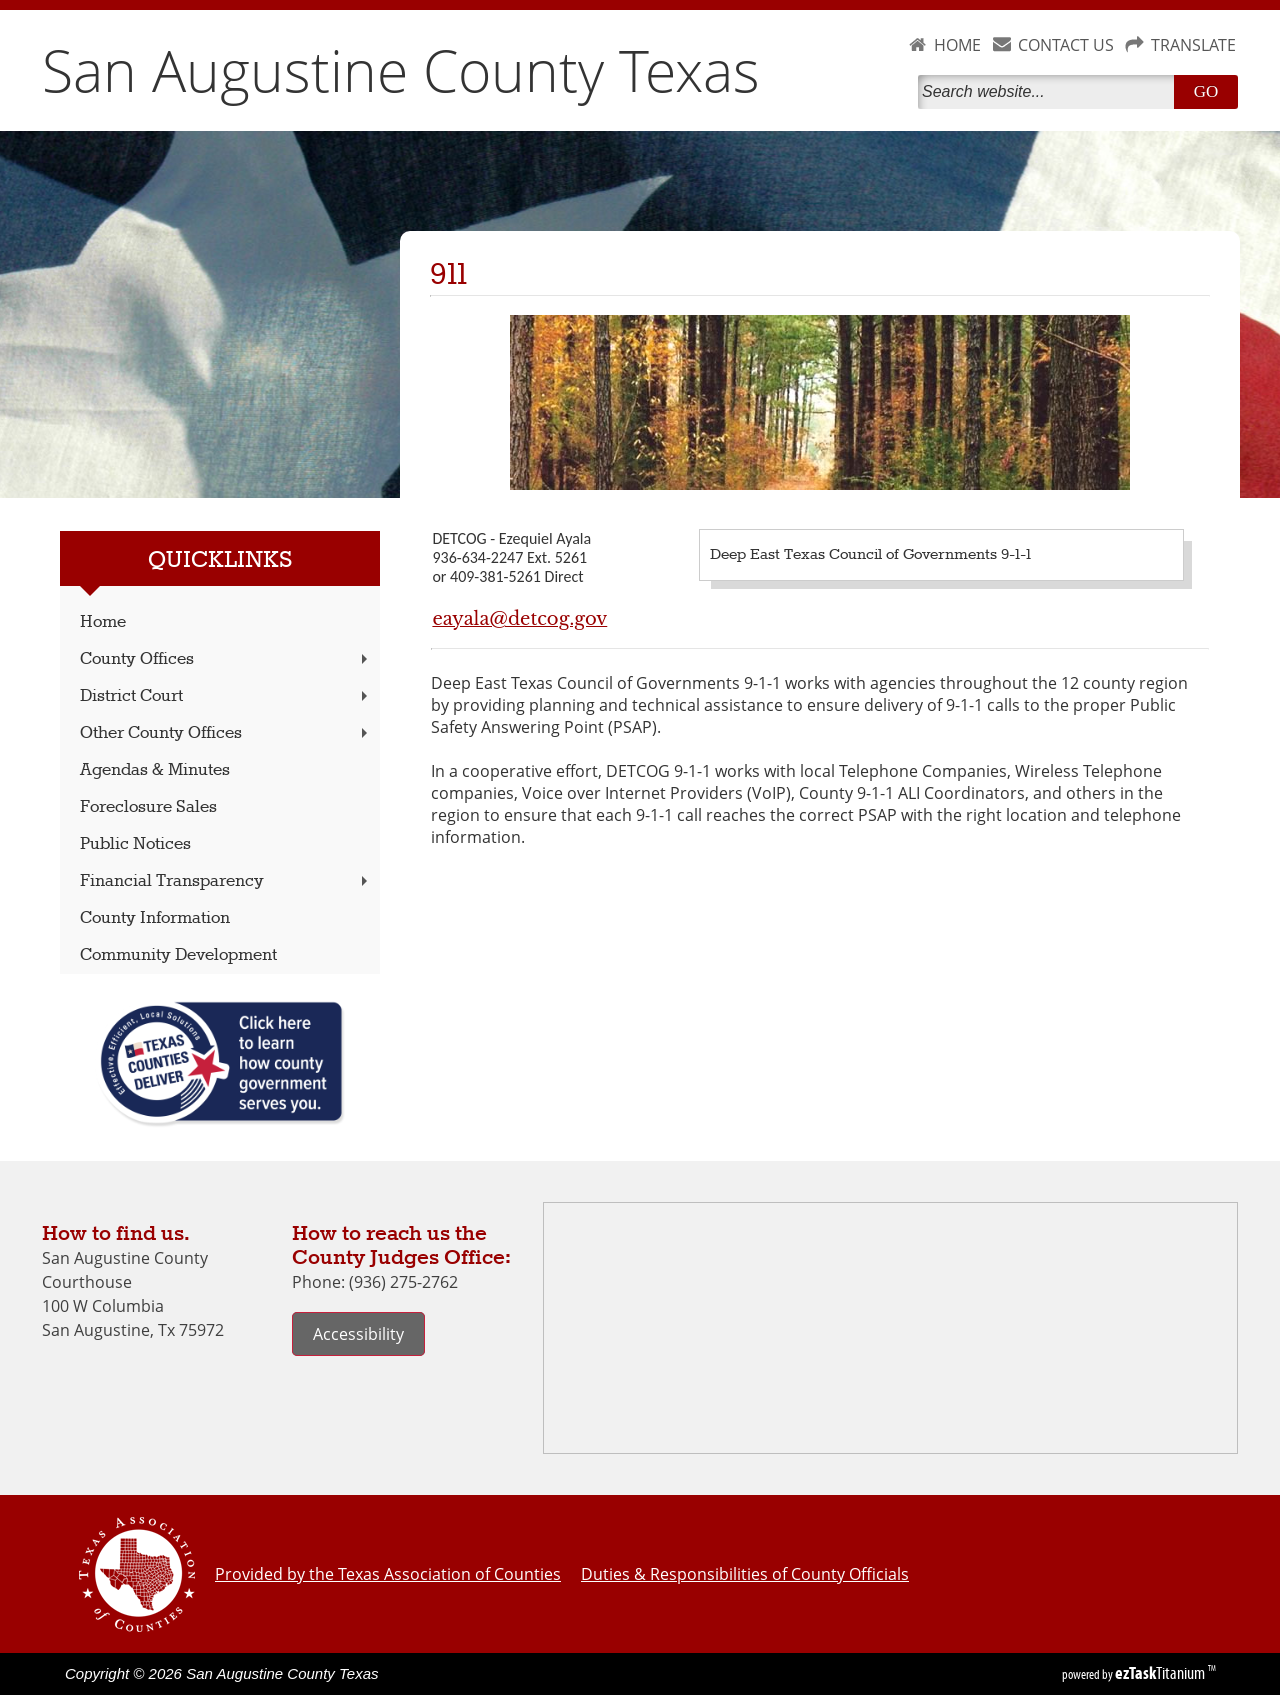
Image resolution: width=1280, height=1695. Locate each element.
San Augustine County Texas (401, 70)
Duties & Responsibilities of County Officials (745, 1574)
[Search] (1050, 92)
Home (103, 622)
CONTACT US (1066, 45)
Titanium (1161, 1673)
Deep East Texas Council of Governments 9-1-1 (870, 555)
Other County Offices (226, 733)
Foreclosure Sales (148, 807)
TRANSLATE (1193, 45)
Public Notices (135, 844)
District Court (226, 696)
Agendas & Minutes (155, 770)
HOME (957, 45)
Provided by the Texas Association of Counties (388, 1574)
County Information (155, 918)
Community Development (178, 955)
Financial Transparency (226, 881)
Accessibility (358, 1334)
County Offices (226, 659)
